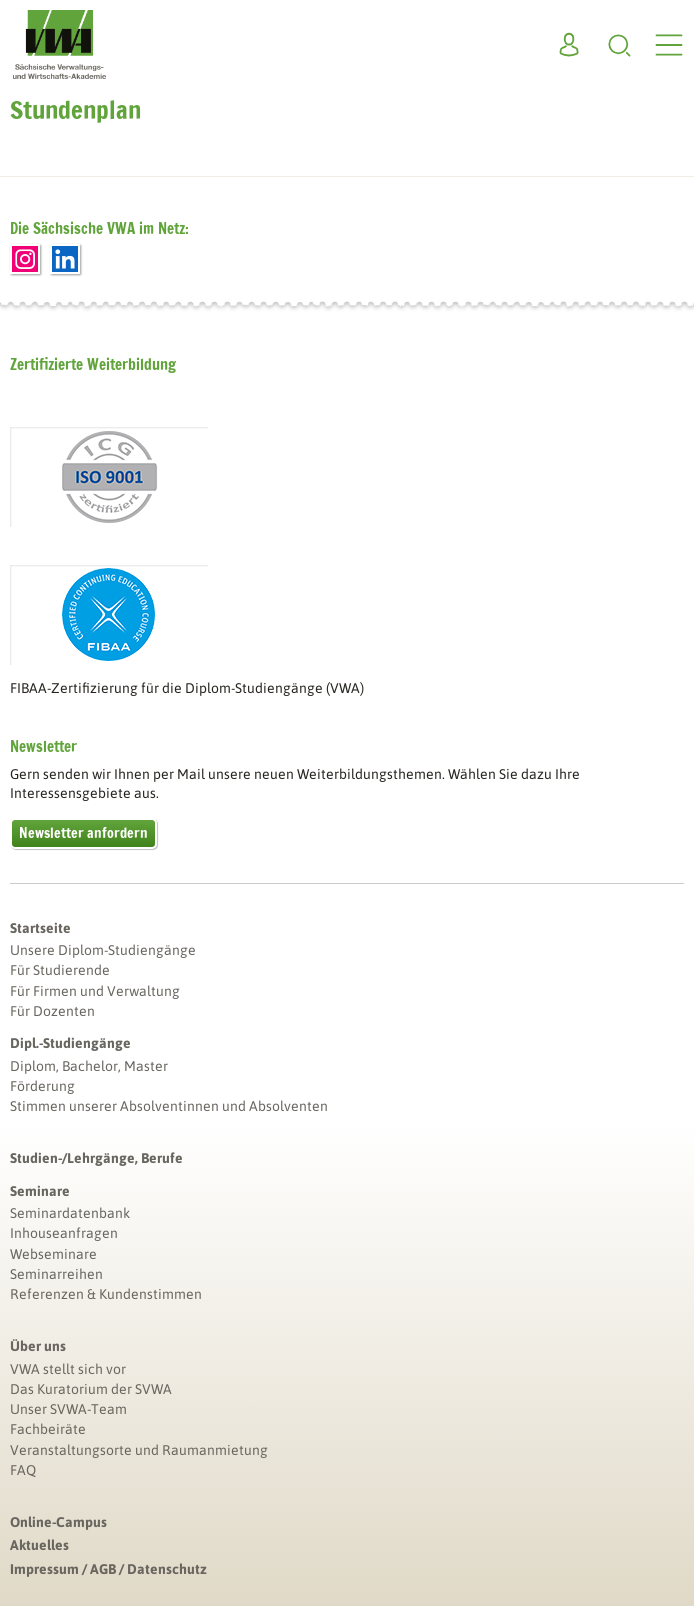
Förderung (42, 1086)
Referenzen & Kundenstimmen (106, 1294)
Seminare (40, 1191)
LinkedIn (65, 259)
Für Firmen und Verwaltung (95, 991)
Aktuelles (39, 1545)
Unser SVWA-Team (68, 1409)
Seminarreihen (56, 1274)
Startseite (40, 928)
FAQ (23, 1470)
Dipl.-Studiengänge (70, 1043)
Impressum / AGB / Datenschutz (108, 1569)
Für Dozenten (52, 1011)
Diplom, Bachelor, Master (89, 1066)
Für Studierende (60, 970)
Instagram (25, 259)
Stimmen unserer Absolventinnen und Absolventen (169, 1106)
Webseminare (53, 1254)
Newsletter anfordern (83, 833)
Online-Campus (58, 1522)
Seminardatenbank (70, 1213)
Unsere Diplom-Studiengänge (103, 950)
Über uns (38, 1346)
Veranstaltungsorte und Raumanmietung (139, 1450)
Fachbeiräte (48, 1429)
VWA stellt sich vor (68, 1369)
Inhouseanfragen (64, 1233)
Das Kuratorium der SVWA (91, 1389)
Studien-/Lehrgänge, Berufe (96, 1158)
